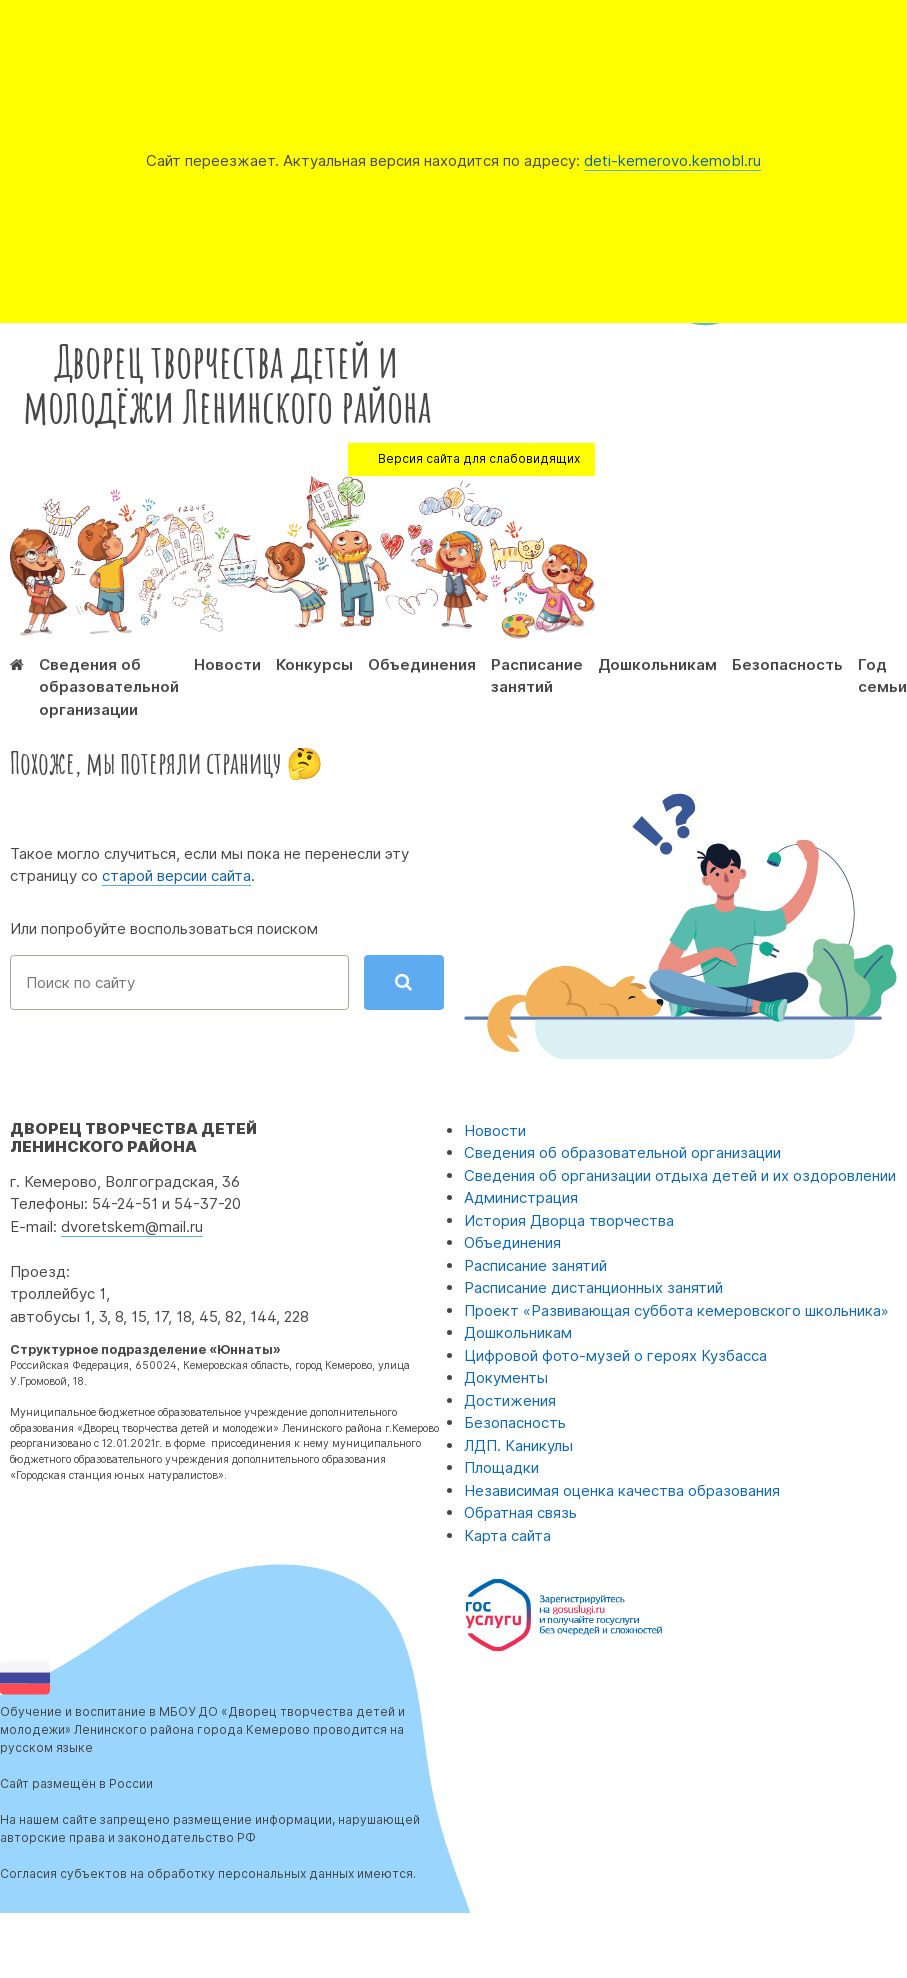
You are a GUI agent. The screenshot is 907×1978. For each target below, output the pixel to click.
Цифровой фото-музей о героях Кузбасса (615, 1355)
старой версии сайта (176, 875)
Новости (227, 664)
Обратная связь (520, 1512)
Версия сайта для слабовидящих (479, 458)
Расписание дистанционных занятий (593, 1287)
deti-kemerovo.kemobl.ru (672, 160)
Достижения (510, 1400)
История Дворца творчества (569, 1220)
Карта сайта (507, 1535)
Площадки (501, 1467)
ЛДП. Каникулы (518, 1445)
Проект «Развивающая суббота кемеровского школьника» (676, 1310)
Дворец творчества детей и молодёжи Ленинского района (227, 383)
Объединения (422, 664)
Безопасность (787, 664)
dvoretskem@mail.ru (132, 1226)
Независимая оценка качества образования (622, 1490)
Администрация (521, 1197)
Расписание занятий (535, 1265)
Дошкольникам (657, 664)
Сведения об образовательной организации (109, 687)
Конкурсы (314, 664)
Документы (506, 1377)
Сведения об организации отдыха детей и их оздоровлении (680, 1175)
